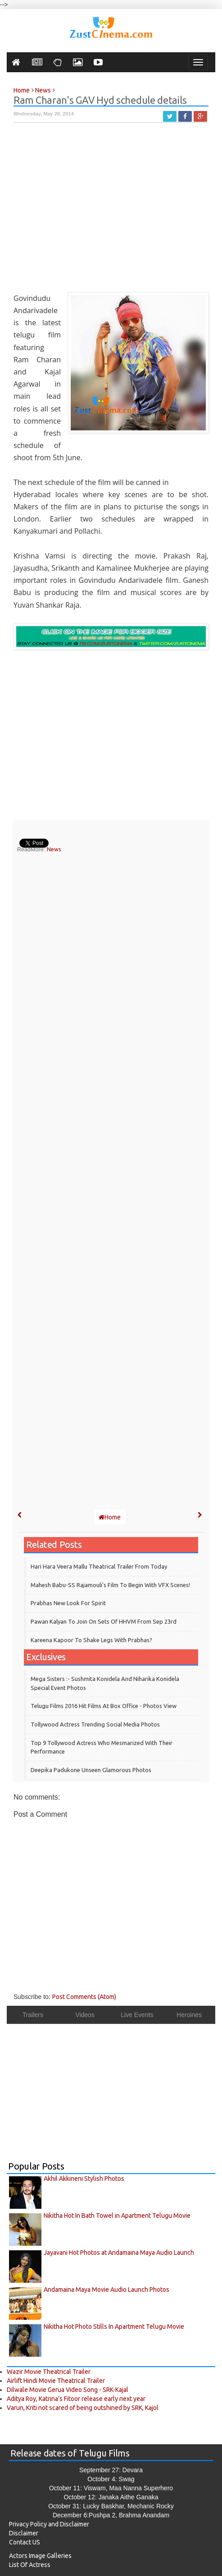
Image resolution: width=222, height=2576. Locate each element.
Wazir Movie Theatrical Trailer (49, 2371)
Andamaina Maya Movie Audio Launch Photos (106, 2289)
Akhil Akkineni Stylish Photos (84, 2178)
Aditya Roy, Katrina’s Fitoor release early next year (76, 2398)
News (54, 849)
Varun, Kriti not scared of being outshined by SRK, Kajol (83, 2407)
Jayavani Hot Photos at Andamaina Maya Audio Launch (119, 2252)
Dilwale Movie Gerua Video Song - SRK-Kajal (67, 2389)
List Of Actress (29, 2564)
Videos (85, 2014)
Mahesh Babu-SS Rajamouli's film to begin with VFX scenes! (110, 1585)
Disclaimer (23, 2533)
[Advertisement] (111, 211)
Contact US (24, 2542)
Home (110, 1517)
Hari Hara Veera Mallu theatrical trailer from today (99, 1566)
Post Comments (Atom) (84, 1996)
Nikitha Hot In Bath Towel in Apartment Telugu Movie (117, 2215)
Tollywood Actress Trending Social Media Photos (95, 1724)
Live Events (137, 2014)
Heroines (189, 2014)
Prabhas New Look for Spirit (68, 1603)
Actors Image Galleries (40, 2555)
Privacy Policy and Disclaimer (49, 2524)
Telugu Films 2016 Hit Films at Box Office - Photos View (104, 1706)
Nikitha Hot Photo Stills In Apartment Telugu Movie (114, 2326)
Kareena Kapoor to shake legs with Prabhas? (91, 1640)
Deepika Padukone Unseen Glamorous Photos (91, 1770)
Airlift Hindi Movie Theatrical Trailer (56, 2380)
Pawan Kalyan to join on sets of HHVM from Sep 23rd (104, 1621)
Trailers (33, 2014)
